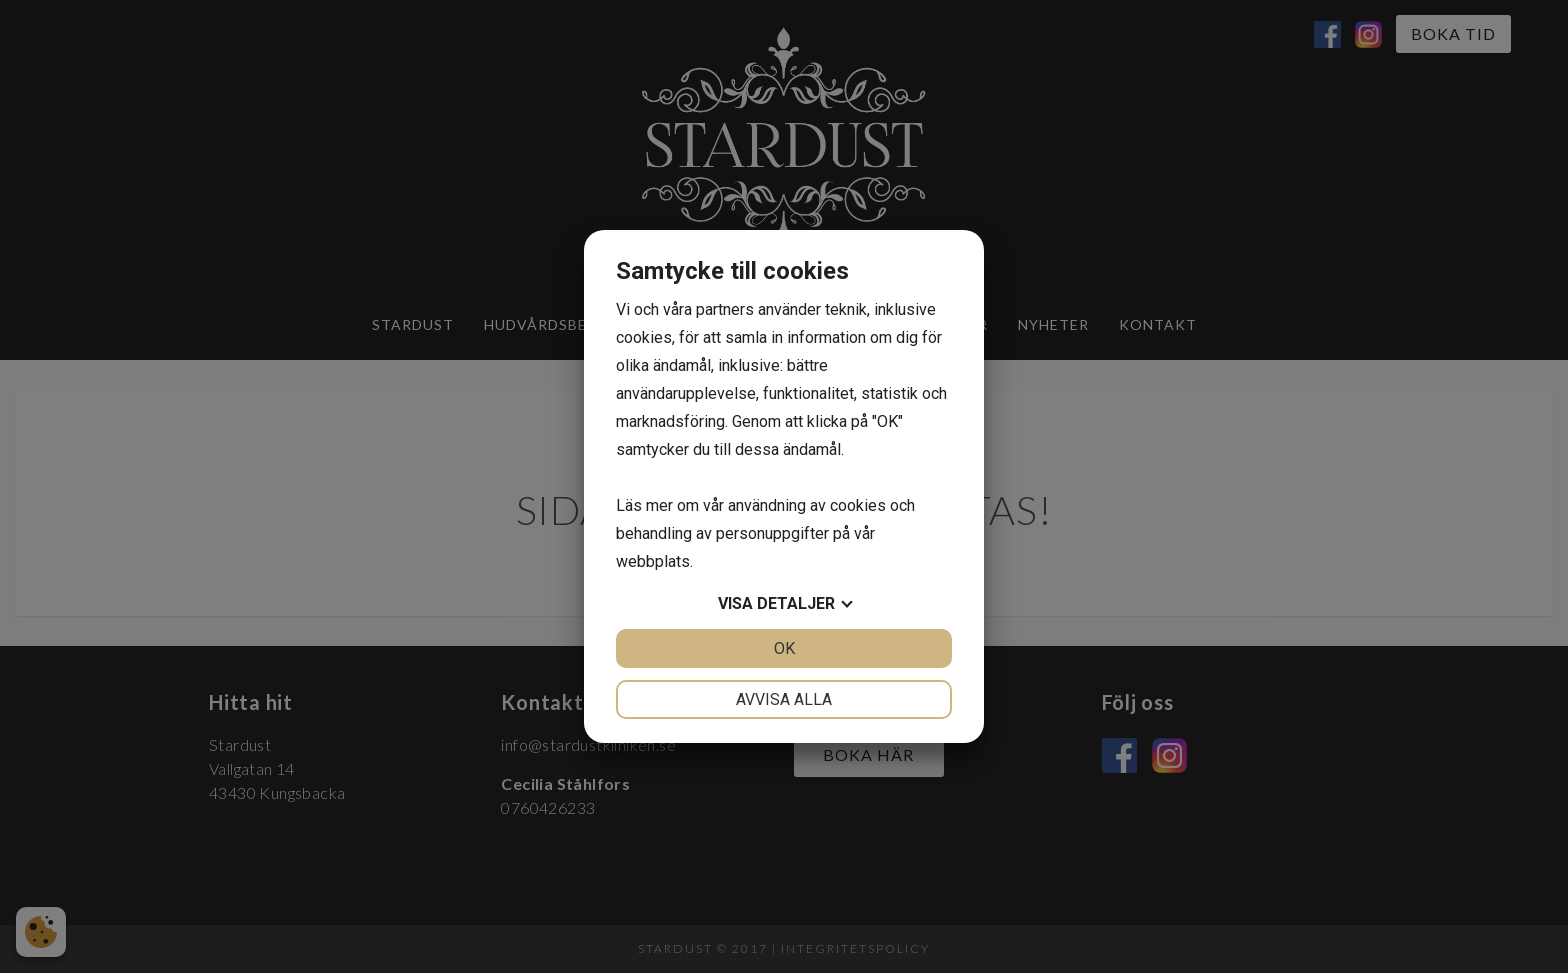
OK (784, 648)
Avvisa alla (784, 699)
